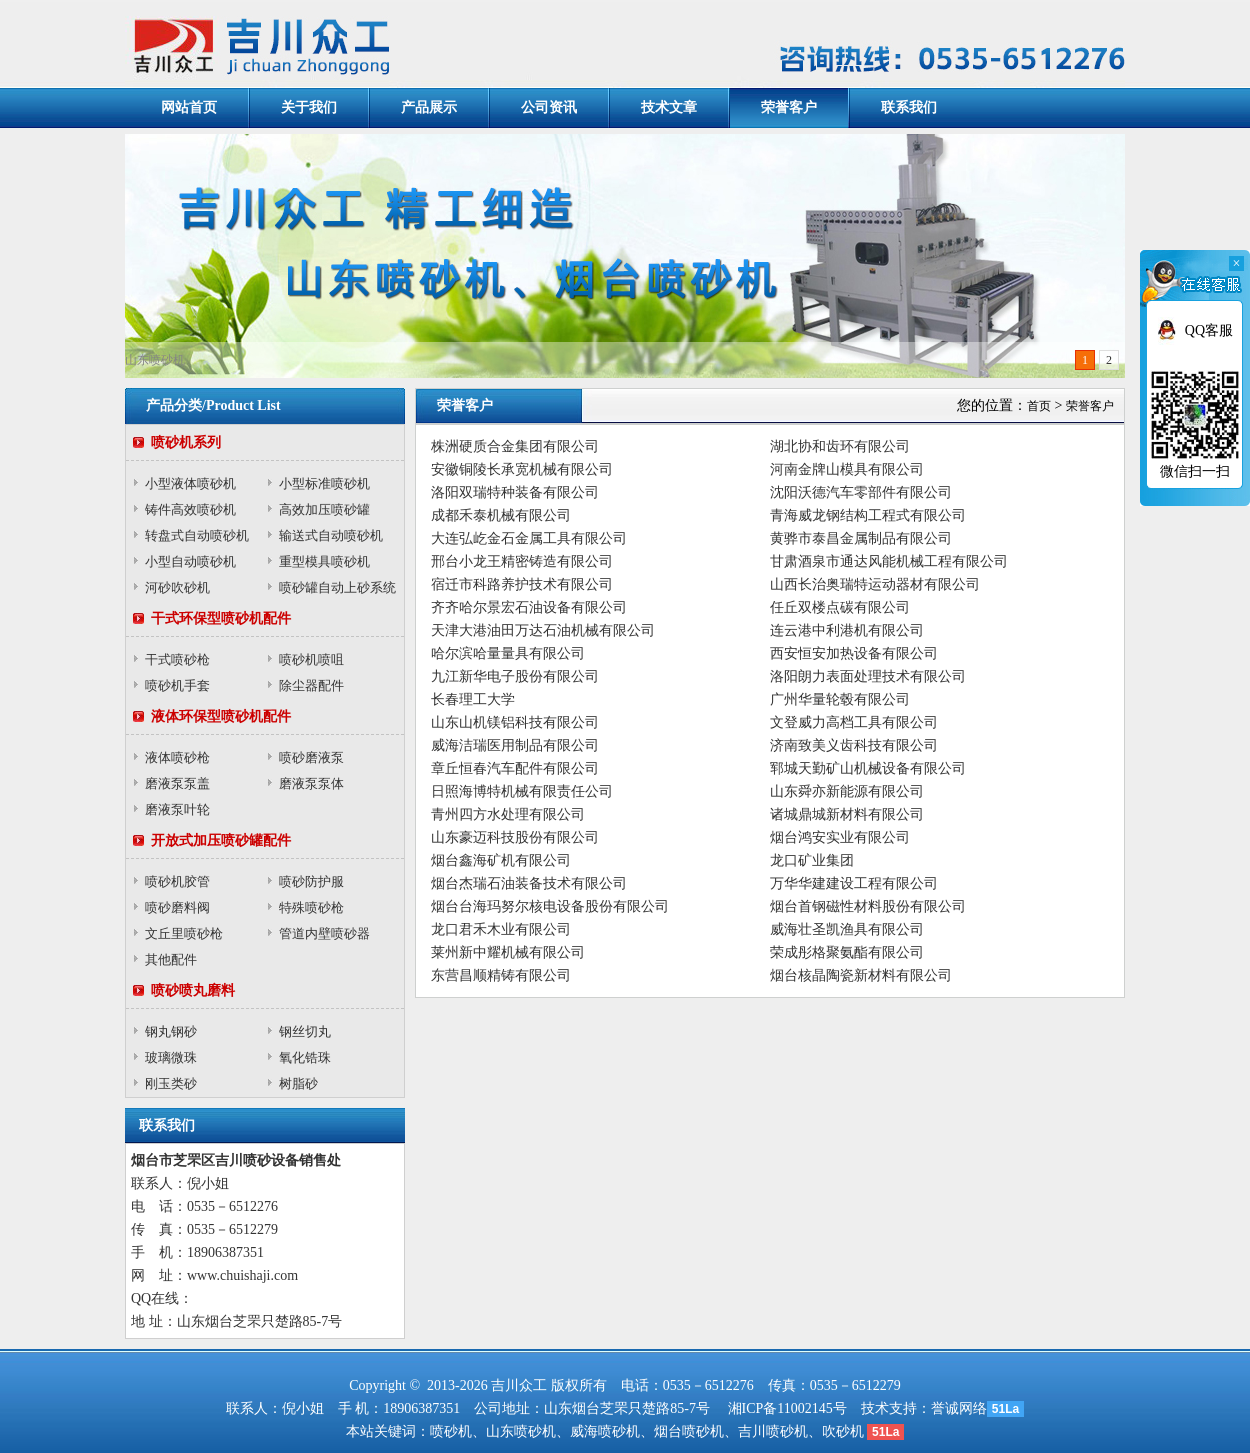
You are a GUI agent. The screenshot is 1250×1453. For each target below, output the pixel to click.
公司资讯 (549, 107)
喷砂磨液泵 (311, 757)
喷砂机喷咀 (311, 659)
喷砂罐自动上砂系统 (337, 587)
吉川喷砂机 (773, 1431)
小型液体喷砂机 (190, 483)
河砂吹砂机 (177, 587)
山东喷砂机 (521, 1431)
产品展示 (429, 107)
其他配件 (171, 959)
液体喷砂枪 (177, 757)
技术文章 (669, 107)
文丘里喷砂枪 (184, 933)
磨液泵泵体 (311, 783)
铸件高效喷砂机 (190, 509)
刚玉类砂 (171, 1083)
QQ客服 (1209, 330)
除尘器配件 (311, 685)
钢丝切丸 (305, 1031)
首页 (1039, 406)
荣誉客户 (789, 107)
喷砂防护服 (311, 881)
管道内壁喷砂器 (324, 933)
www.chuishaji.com (242, 1275)
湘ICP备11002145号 (787, 1408)
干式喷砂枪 (177, 659)
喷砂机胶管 (177, 881)
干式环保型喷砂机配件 (221, 618)
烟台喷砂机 (689, 1431)
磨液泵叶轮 (177, 809)
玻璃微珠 (171, 1057)
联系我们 (909, 107)
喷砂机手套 (177, 685)
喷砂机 (451, 1431)
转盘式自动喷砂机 (197, 535)
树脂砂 (298, 1083)
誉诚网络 (959, 1408)
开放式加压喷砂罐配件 (221, 840)
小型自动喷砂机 (190, 561)
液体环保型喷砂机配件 (221, 716)
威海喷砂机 (605, 1431)
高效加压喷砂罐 (324, 509)
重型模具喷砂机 (324, 561)
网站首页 (189, 107)
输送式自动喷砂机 (331, 535)
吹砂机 (843, 1431)
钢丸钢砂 (171, 1031)
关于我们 (309, 107)
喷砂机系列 (186, 442)
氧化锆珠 (305, 1057)
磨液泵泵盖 (177, 783)
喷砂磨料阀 (177, 907)
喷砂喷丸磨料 (193, 990)
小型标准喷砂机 (324, 483)
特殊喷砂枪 (311, 907)
